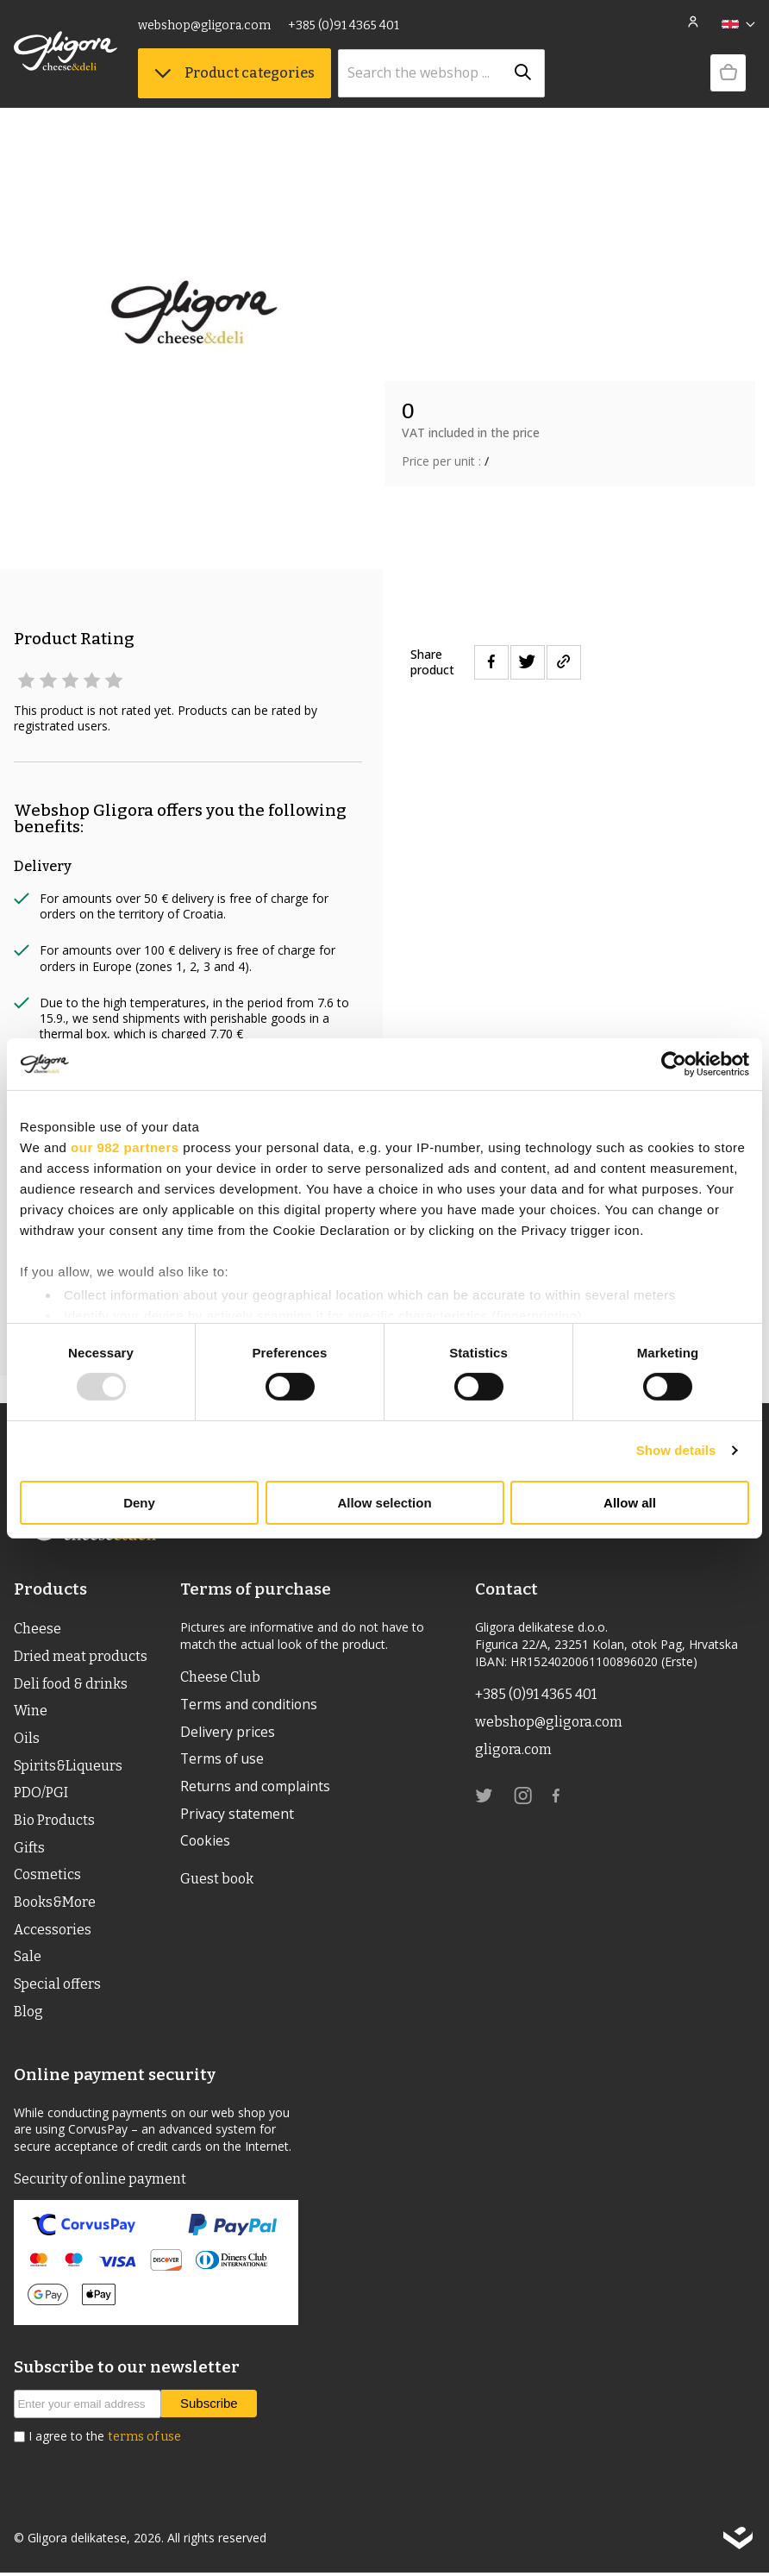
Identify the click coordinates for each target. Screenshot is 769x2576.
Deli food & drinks (71, 1684)
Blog (28, 2015)
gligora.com (513, 1749)
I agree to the (104, 2440)
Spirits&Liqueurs (68, 1766)
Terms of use (222, 1759)
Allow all (629, 1502)
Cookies (205, 1842)
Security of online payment (100, 2182)
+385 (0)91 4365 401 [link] (343, 25)
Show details (676, 1450)
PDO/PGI (41, 1794)
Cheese (37, 1628)
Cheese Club (220, 1677)
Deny (139, 1502)
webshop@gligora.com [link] (204, 25)
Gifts (29, 1849)
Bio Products (54, 1822)
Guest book (216, 1880)
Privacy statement (238, 1814)
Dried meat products (80, 1656)
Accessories (52, 1932)
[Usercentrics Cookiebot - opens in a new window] (673, 1063)
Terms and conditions (249, 1704)
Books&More (55, 1904)
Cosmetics (47, 1877)
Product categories (234, 73)
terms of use (144, 2440)
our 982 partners (125, 1146)
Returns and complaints (256, 1786)
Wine (30, 1711)
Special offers (57, 1987)
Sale (27, 1960)
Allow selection (384, 1502)
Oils (27, 1739)
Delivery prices (227, 1731)
